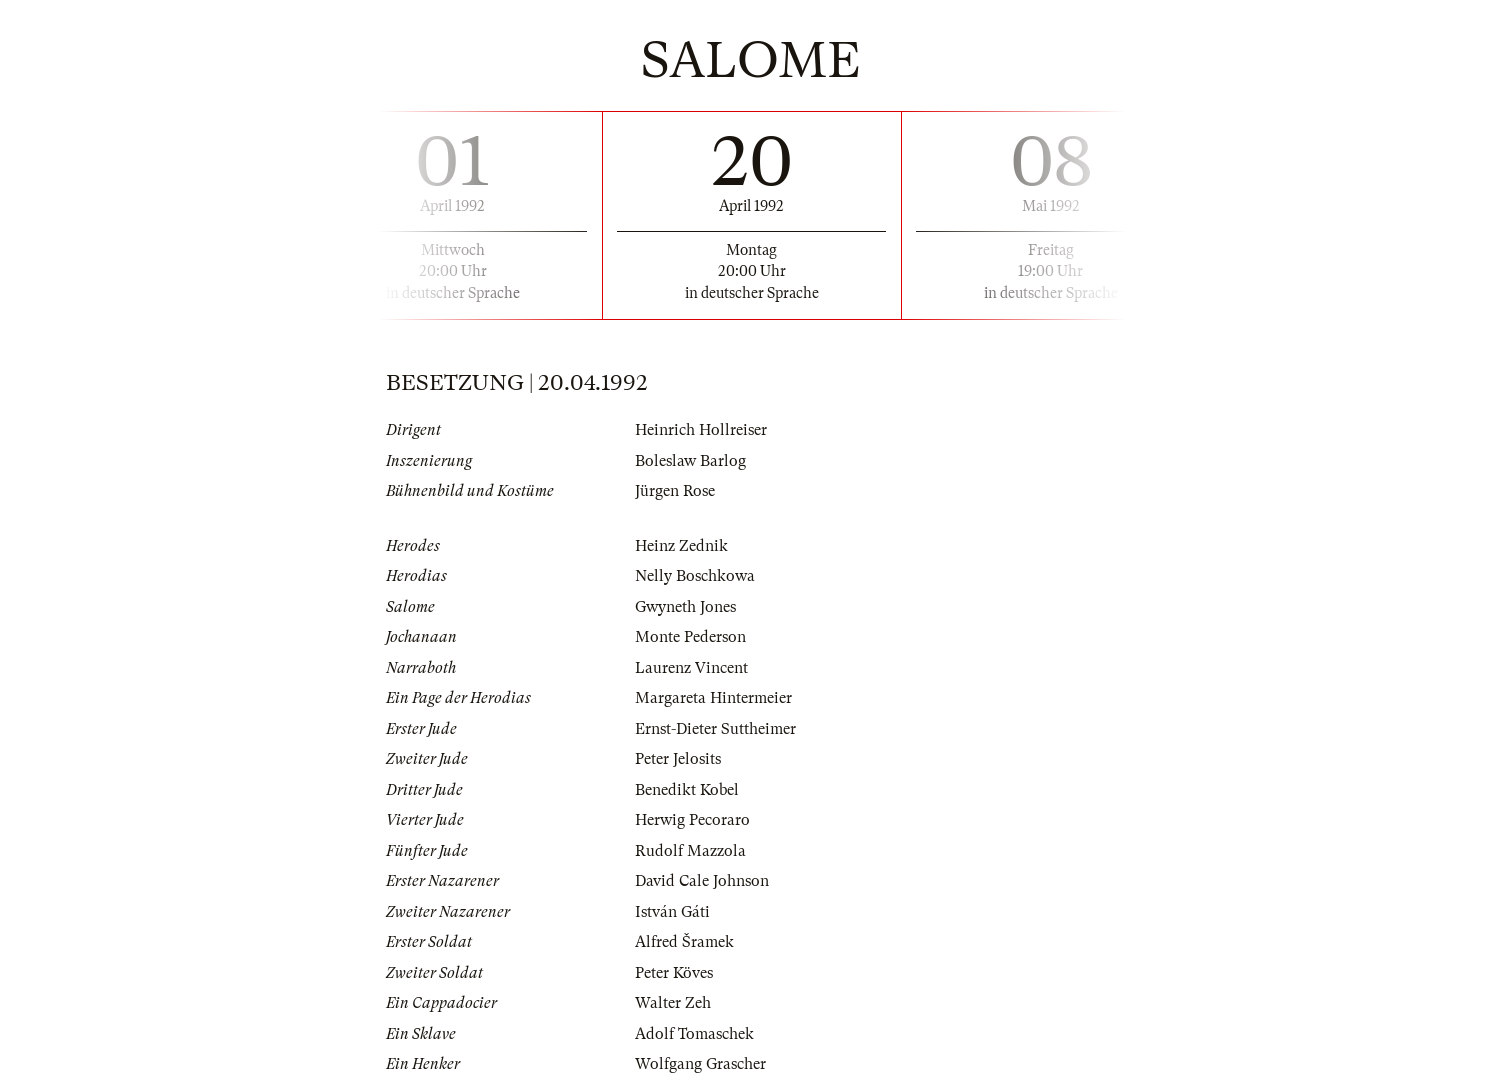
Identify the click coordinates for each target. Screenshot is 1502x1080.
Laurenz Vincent (691, 668)
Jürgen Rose (675, 491)
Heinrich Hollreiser (701, 430)
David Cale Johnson (702, 881)
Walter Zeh (673, 1003)
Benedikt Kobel (687, 790)
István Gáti (672, 912)
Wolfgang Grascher (700, 1064)
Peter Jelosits (678, 759)
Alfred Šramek (684, 942)
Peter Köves (674, 973)
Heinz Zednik (681, 546)
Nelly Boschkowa (695, 576)
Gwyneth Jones (685, 607)
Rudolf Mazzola (690, 851)
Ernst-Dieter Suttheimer (715, 729)
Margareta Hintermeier (713, 698)
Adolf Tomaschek (694, 1034)
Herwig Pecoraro (692, 820)
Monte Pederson (690, 637)
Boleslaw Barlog (690, 461)
